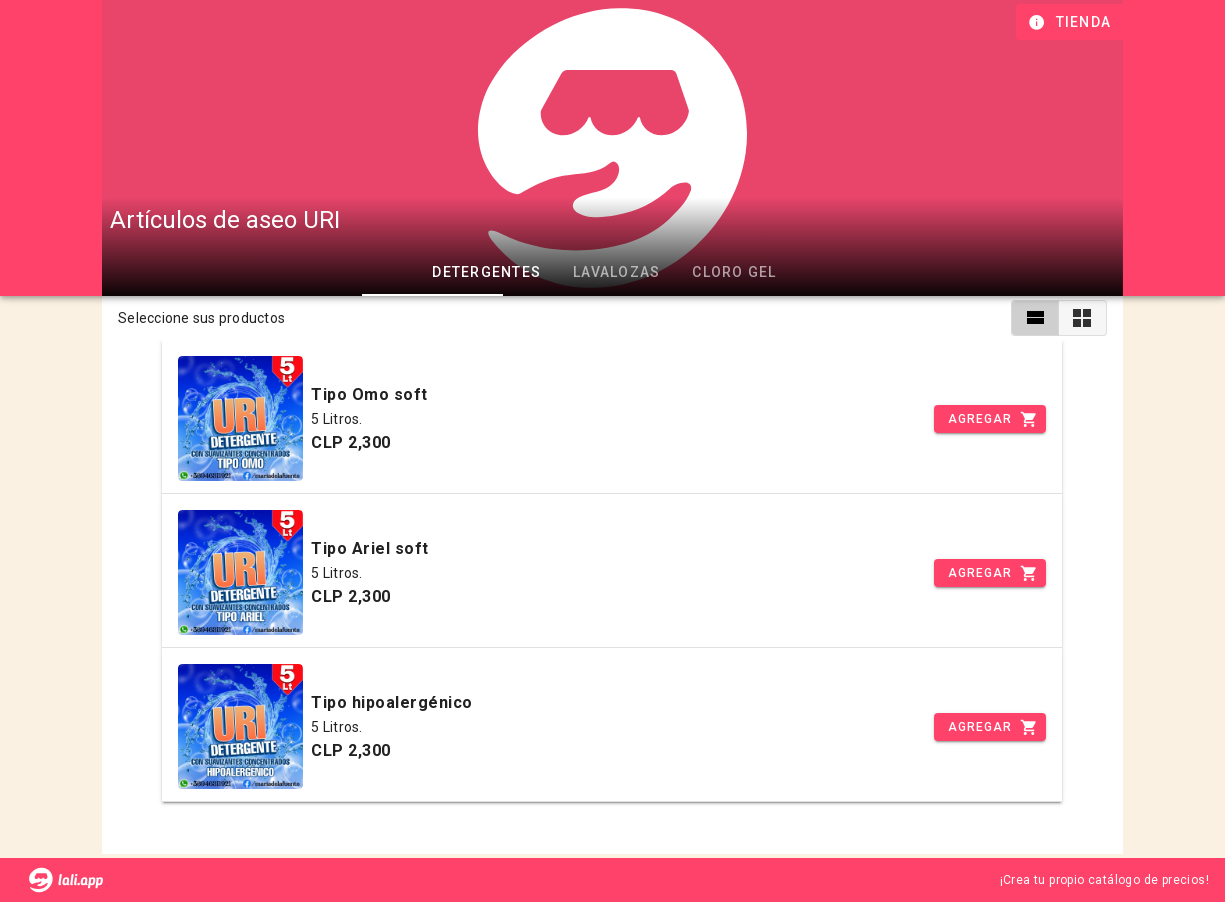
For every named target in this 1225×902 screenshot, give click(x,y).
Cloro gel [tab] (734, 272)
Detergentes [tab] (486, 272)
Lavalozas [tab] (616, 272)
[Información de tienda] (1071, 22)
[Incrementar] (990, 419)
